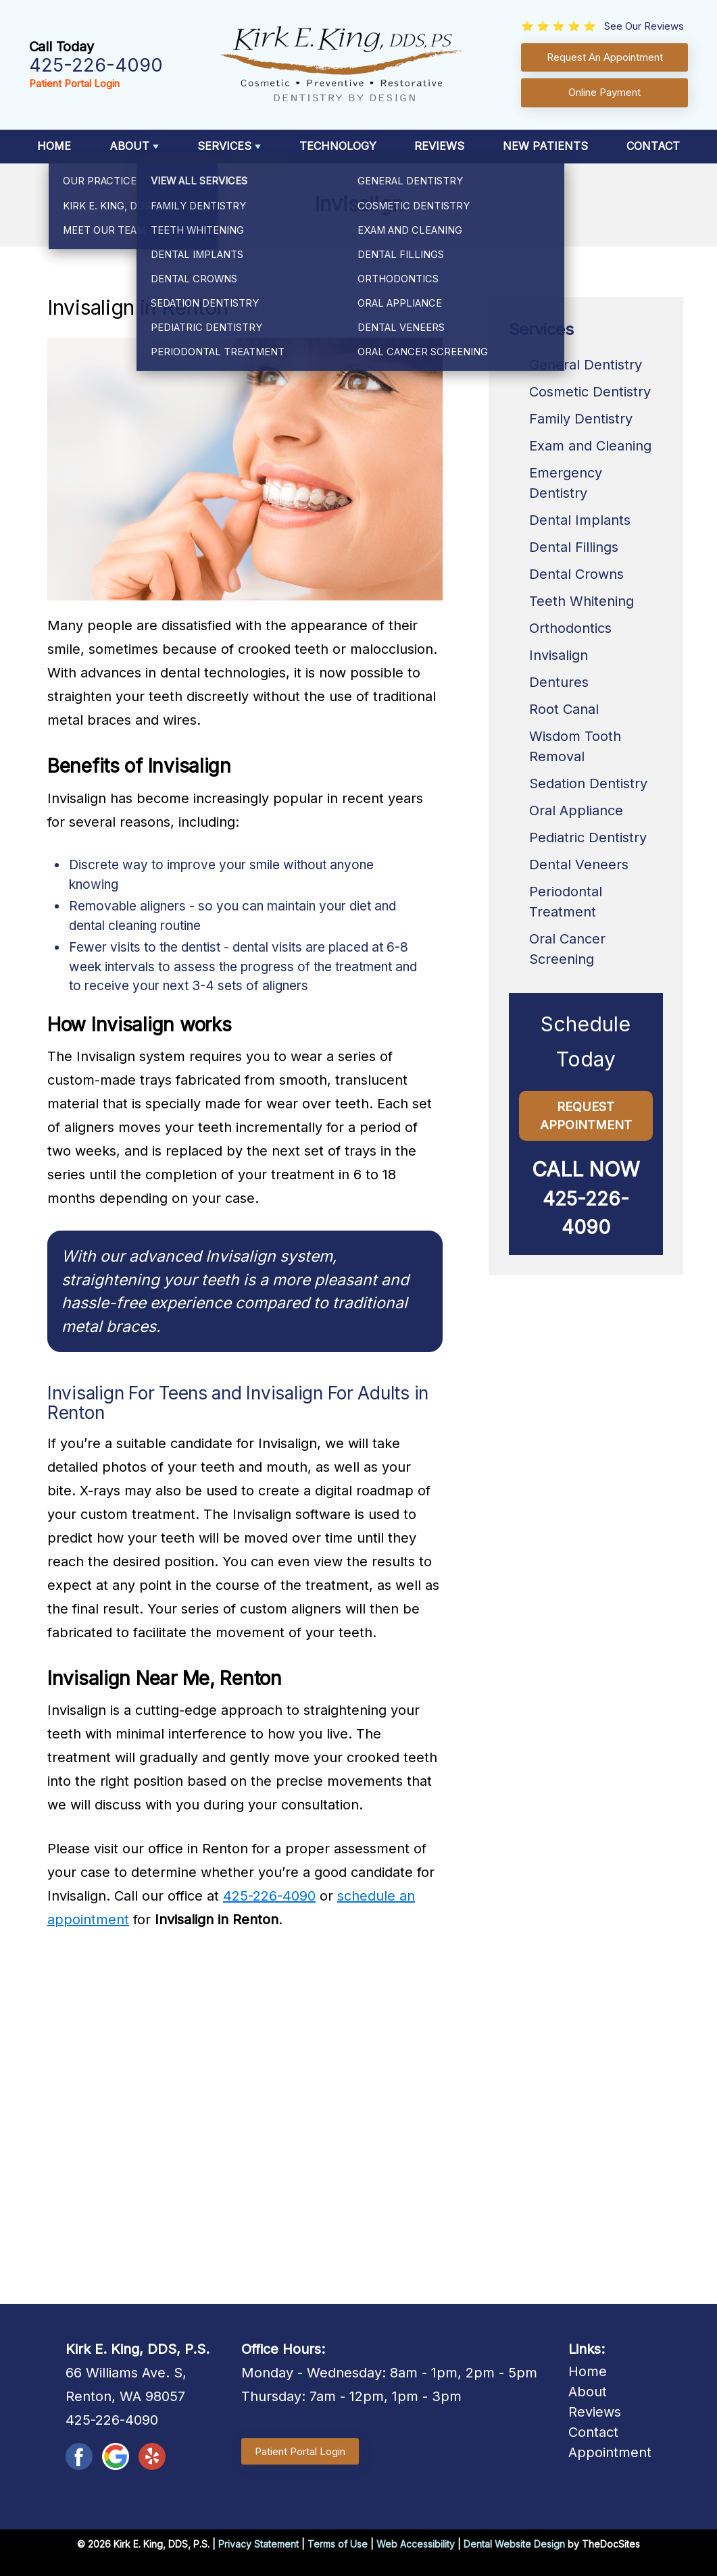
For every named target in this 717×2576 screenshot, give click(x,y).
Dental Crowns (576, 574)
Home (54, 146)
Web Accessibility (415, 2544)
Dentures (559, 682)
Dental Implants (580, 520)
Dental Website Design (514, 2544)
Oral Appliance (576, 810)
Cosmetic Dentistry (590, 392)
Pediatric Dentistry (588, 837)
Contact (653, 146)
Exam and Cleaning (590, 446)
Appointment (609, 2452)
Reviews (439, 146)
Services (224, 146)
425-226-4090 (96, 65)
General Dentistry (585, 365)
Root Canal (564, 709)
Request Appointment (586, 1116)
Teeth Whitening (581, 601)
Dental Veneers (578, 864)
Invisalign (558, 655)
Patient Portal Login (74, 83)
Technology (337, 146)
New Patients (545, 146)
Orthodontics (570, 628)
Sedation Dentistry (588, 783)
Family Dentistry (581, 419)
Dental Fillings (573, 547)
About (129, 146)
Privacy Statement (258, 2544)
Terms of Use (337, 2544)
